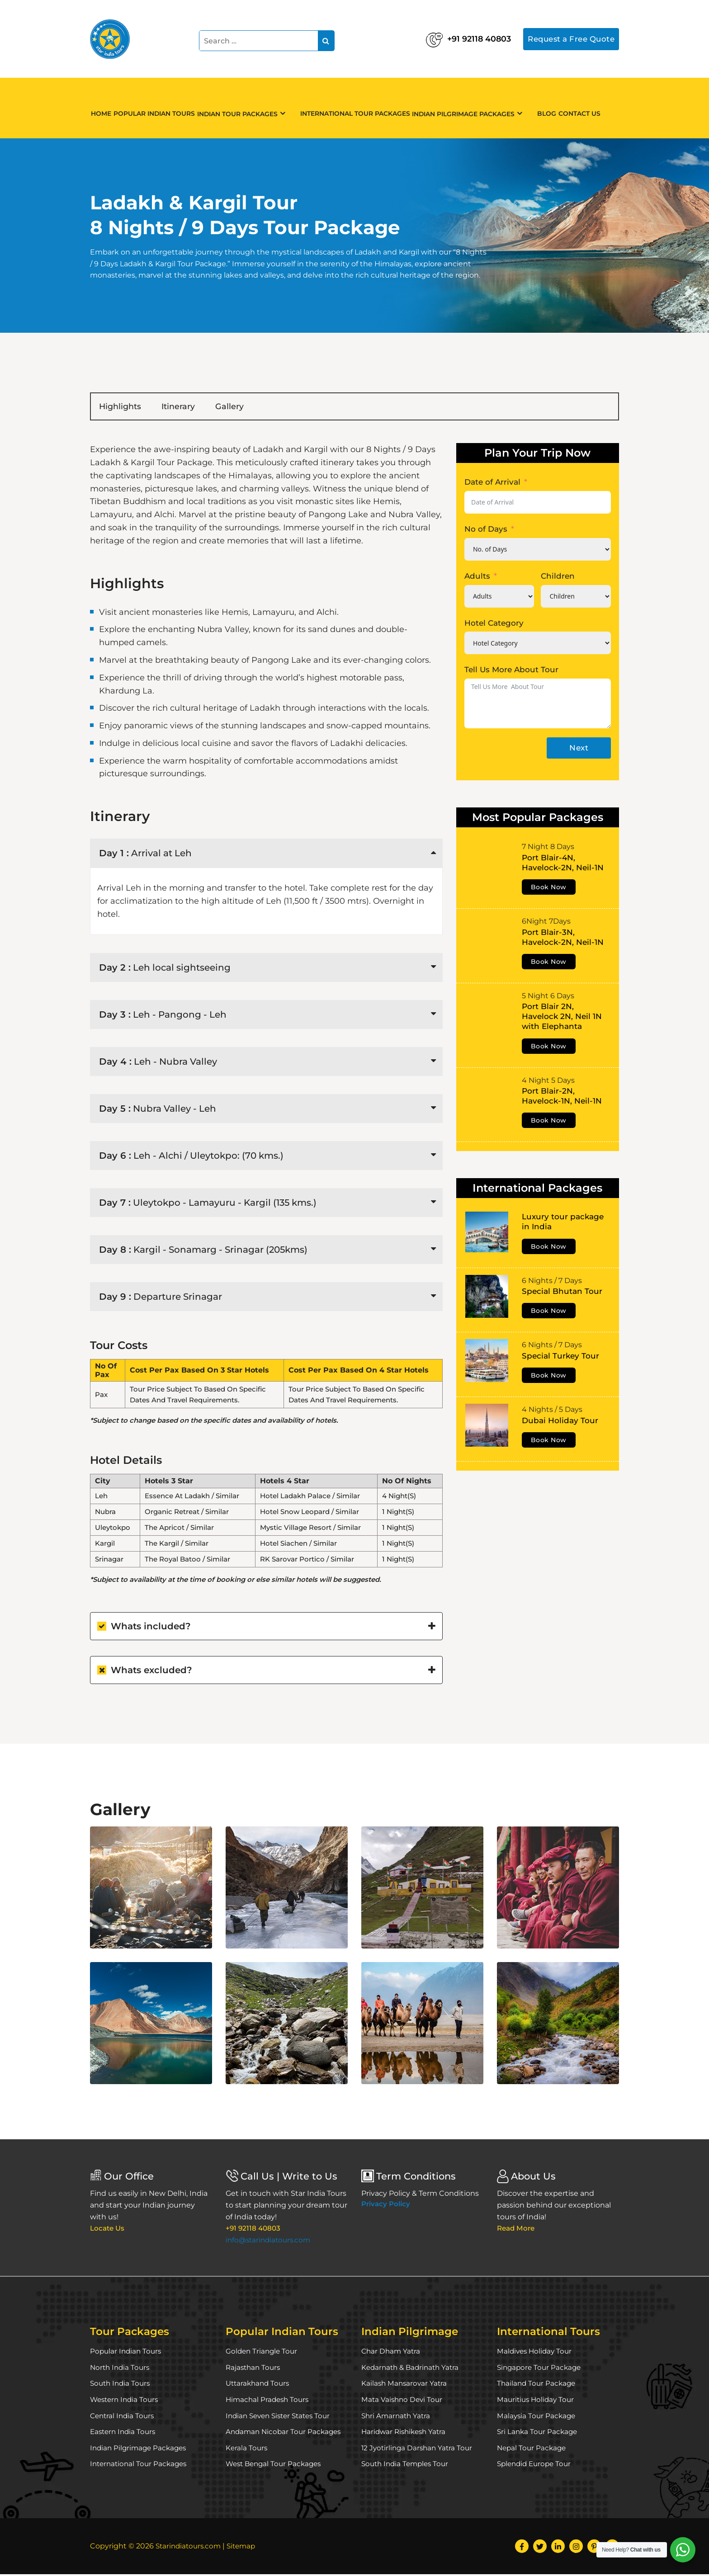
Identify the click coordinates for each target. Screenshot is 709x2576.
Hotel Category (494, 624)
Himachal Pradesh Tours (269, 2401)
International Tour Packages (364, 108)
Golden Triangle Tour (263, 2353)
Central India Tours (123, 2417)
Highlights (128, 407)
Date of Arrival (492, 483)
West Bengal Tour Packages (276, 2465)
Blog (553, 108)
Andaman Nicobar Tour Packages (285, 2433)
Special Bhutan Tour (562, 1292)
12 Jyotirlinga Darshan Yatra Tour (419, 2449)
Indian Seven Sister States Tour (282, 2417)
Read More (517, 2230)
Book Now (549, 889)
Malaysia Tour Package (537, 2417)
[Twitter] (540, 2548)
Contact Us (593, 108)
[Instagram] (576, 2548)
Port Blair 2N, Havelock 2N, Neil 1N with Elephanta (562, 1018)
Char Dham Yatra (391, 2353)
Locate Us (108, 2230)
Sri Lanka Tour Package (538, 2433)
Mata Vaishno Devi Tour (403, 2401)
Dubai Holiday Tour (560, 1421)
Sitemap (245, 2547)
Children (558, 577)
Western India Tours (126, 2401)
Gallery (266, 407)
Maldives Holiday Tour (536, 2353)
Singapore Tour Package (541, 2369)
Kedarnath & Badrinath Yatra (412, 2369)
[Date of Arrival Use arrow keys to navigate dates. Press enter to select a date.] (537, 504)
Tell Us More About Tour (511, 671)
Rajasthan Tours (254, 2369)
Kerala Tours (247, 2449)
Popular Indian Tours (165, 108)
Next (578, 749)
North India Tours (121, 2369)
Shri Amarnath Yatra (397, 2417)
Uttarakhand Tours (259, 2385)
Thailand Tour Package (537, 2385)
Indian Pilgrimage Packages (477, 108)
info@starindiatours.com (270, 2241)
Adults (477, 577)
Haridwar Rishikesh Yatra (405, 2433)
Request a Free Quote (567, 38)
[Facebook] (522, 2548)
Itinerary (201, 407)
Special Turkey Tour (560, 1357)
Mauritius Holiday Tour (537, 2401)
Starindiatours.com (190, 2547)
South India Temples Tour (407, 2465)
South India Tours (121, 2385)
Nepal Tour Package (533, 2449)
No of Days (485, 530)
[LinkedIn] (558, 2548)
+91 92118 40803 (444, 36)
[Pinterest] (594, 2548)
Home (105, 108)
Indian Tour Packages (253, 108)
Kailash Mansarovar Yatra (405, 2385)
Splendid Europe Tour (536, 2465)
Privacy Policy (385, 2205)
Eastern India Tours (124, 2433)
